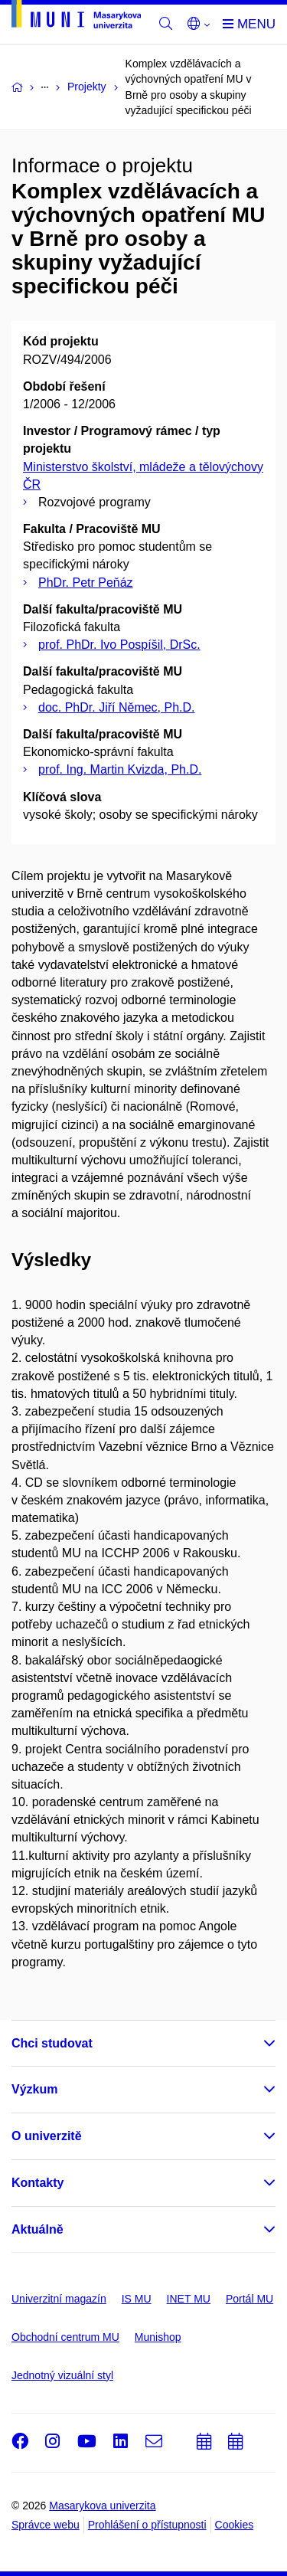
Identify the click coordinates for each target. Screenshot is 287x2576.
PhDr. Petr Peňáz (85, 582)
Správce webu (45, 2525)
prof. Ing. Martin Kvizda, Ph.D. (119, 769)
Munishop (158, 2337)
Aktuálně (37, 2229)
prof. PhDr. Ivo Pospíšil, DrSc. (119, 644)
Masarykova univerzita (102, 2505)
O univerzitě (46, 2135)
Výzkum (34, 2089)
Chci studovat (52, 2043)
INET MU (188, 2299)
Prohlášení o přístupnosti (147, 2525)
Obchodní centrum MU (65, 2337)
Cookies (234, 2525)
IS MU (137, 2299)
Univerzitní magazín (58, 2299)
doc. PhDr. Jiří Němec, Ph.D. (116, 707)
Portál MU (249, 2299)
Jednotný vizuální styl (62, 2375)
